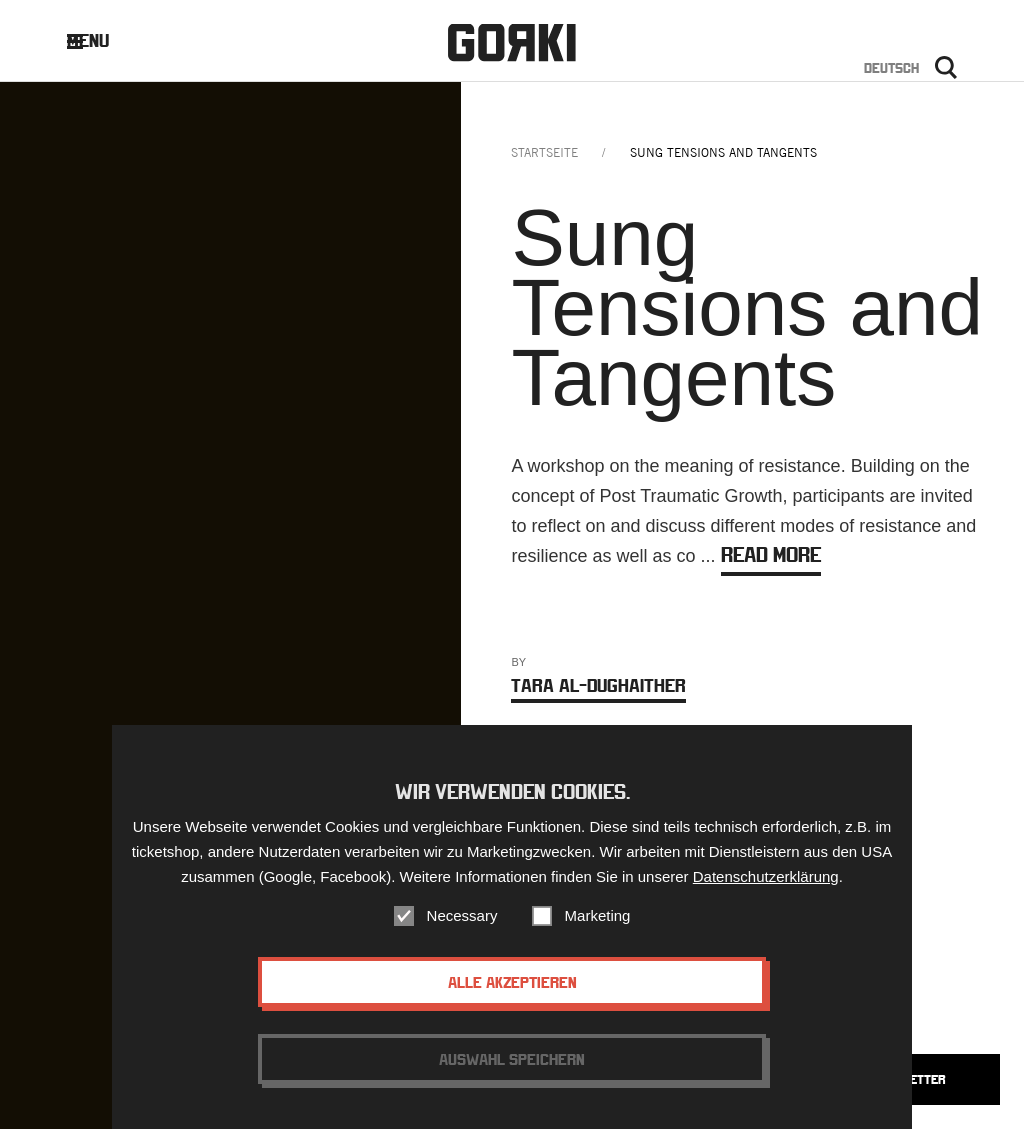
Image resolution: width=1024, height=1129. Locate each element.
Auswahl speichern (512, 1065)
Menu (103, 40)
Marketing (598, 921)
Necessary (462, 921)
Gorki (512, 42)
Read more (771, 554)
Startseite (544, 152)
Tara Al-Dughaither (598, 685)
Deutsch (891, 68)
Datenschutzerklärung (766, 882)
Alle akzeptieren (512, 988)
